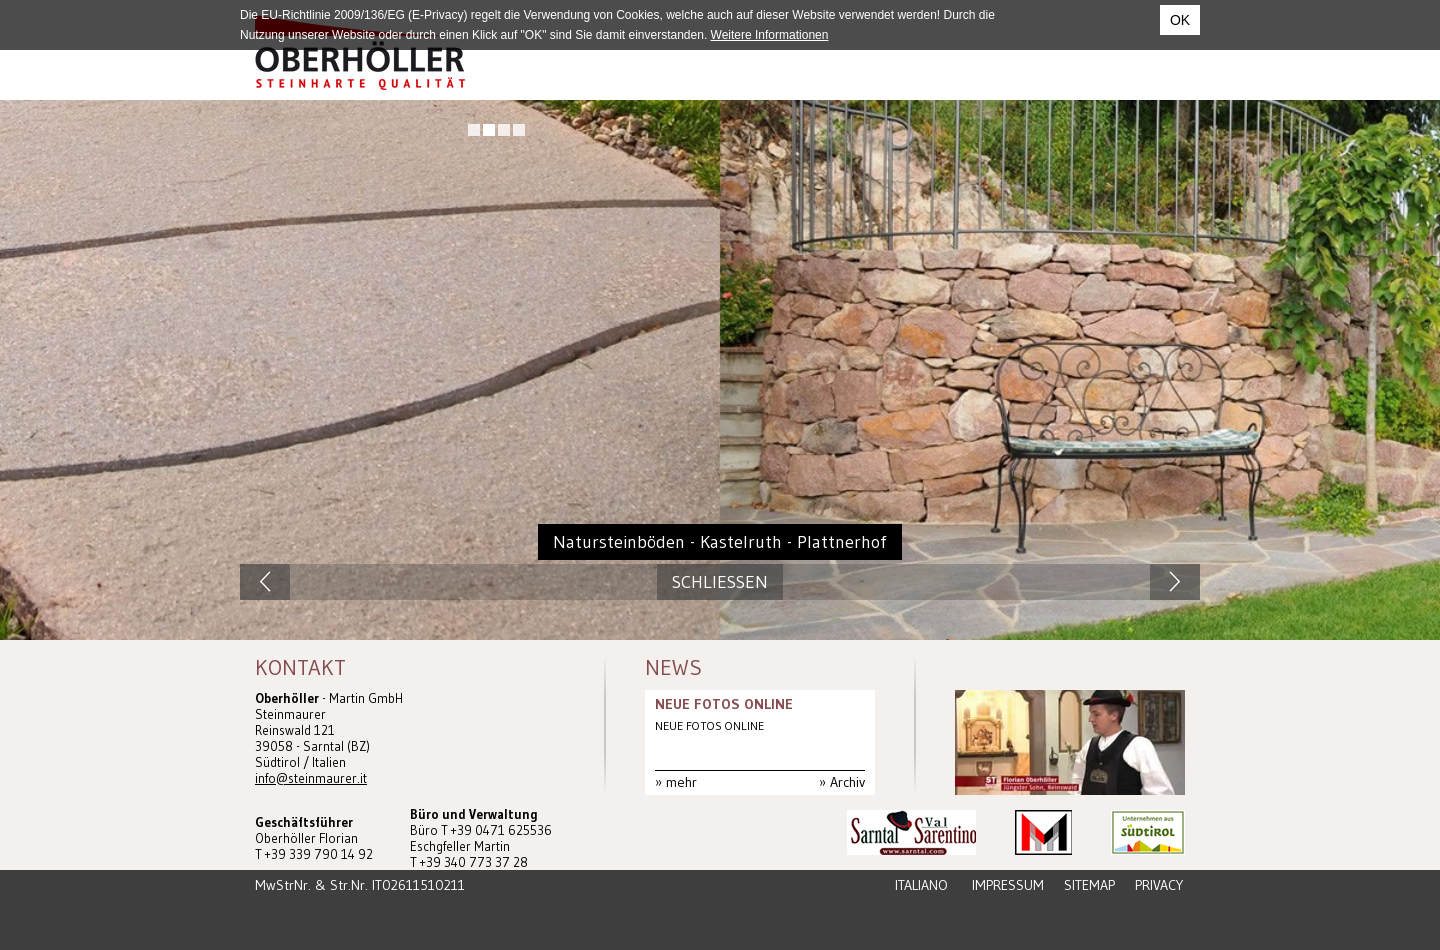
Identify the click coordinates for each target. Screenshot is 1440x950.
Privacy (1159, 885)
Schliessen (720, 582)
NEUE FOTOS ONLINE (724, 704)
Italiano (921, 885)
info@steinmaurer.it (311, 778)
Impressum (1008, 885)
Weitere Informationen (770, 35)
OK (1180, 20)
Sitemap (1089, 885)
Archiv (847, 782)
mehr (681, 782)
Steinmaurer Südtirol (360, 52)
